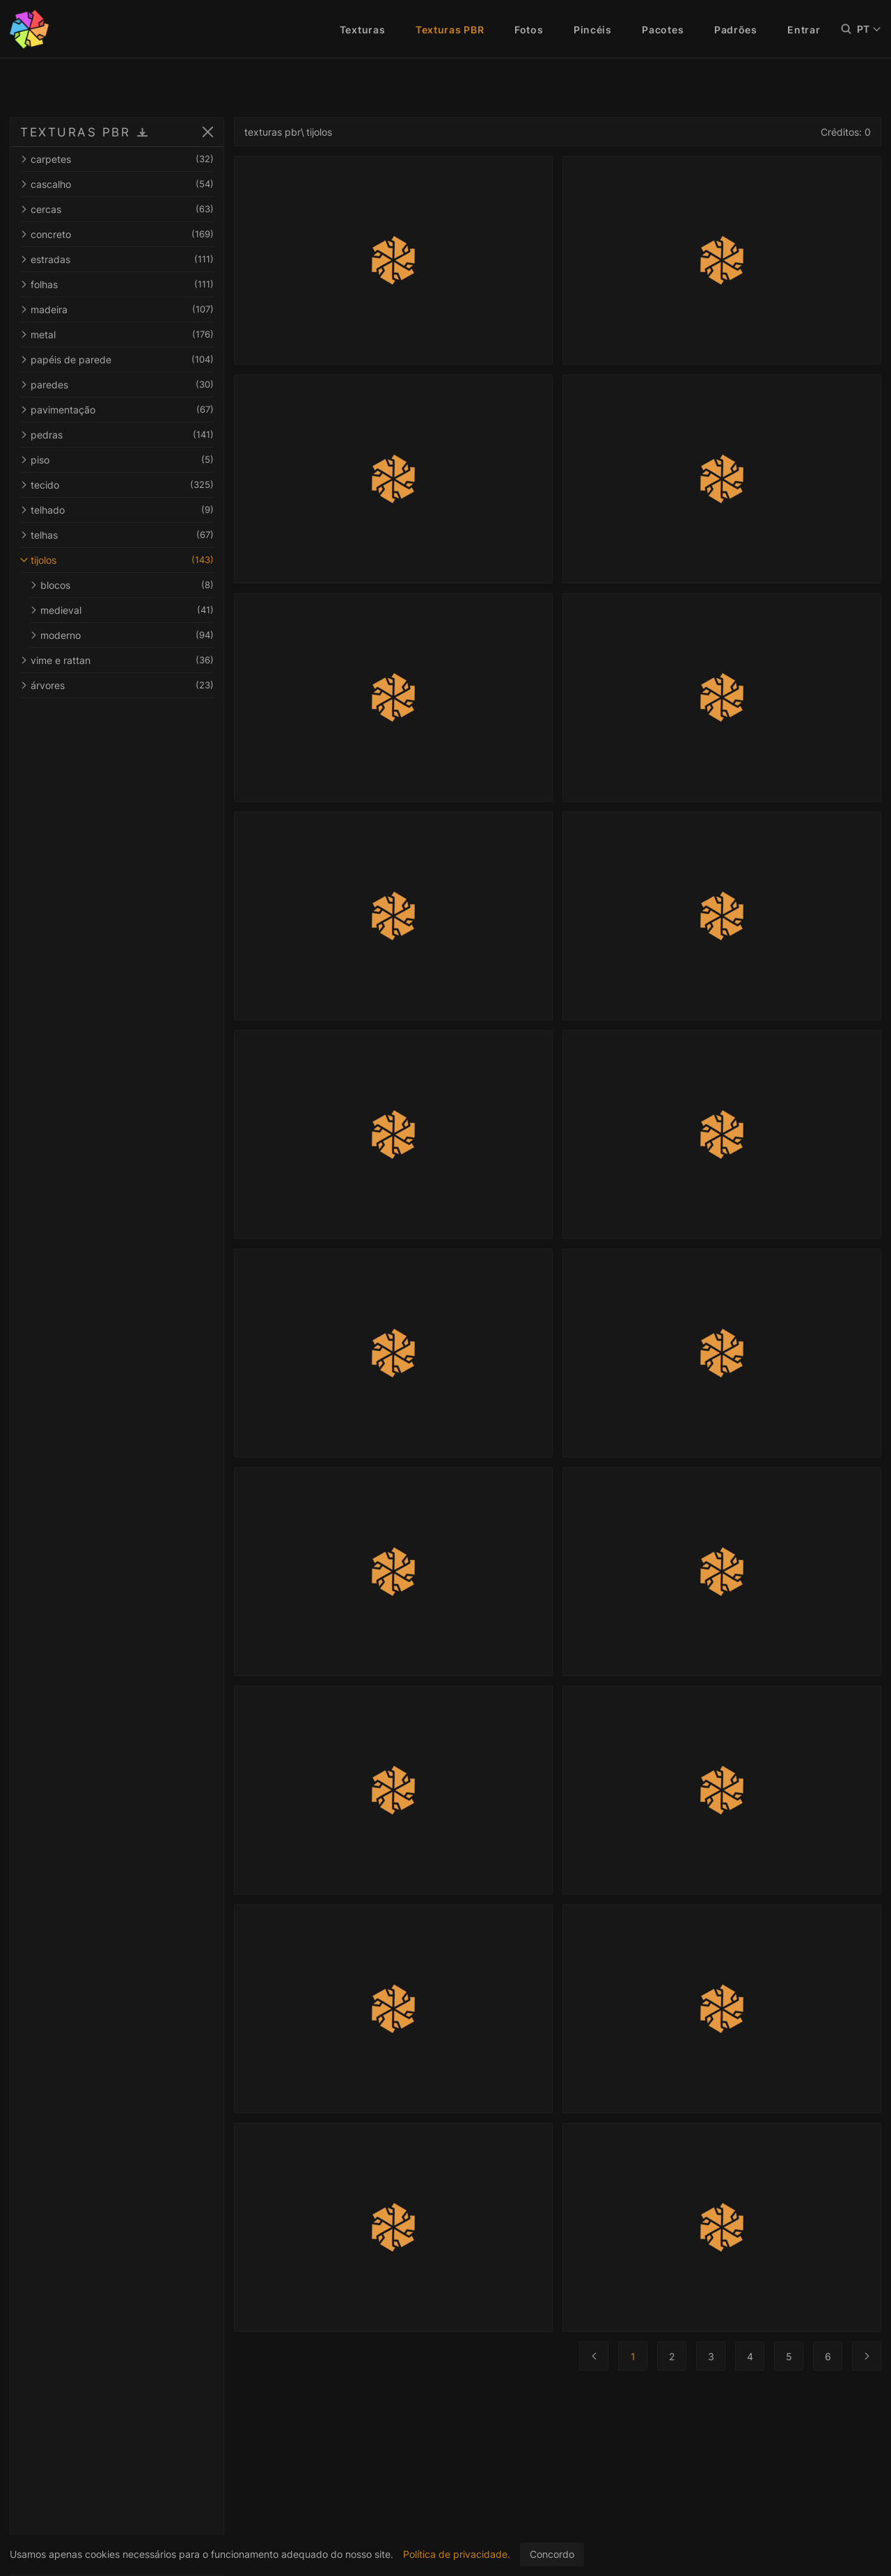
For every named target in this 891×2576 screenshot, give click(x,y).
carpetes (117, 159)
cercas (117, 209)
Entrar (803, 29)
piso (117, 460)
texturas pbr (272, 132)
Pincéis (593, 29)
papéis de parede (117, 359)
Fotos (529, 29)
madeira (117, 309)
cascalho (117, 184)
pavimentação (117, 409)
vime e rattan (117, 660)
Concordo (552, 2554)
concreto (117, 234)
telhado (117, 510)
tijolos (117, 560)
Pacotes (663, 29)
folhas (117, 284)
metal (117, 334)
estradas (117, 259)
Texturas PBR (450, 29)
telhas (117, 535)
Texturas (363, 29)
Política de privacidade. (456, 2554)
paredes (117, 384)
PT (869, 29)
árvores (117, 685)
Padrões (735, 29)
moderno (122, 635)
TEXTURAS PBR (75, 132)
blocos (122, 585)
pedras (117, 434)
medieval (122, 610)
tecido (117, 485)
